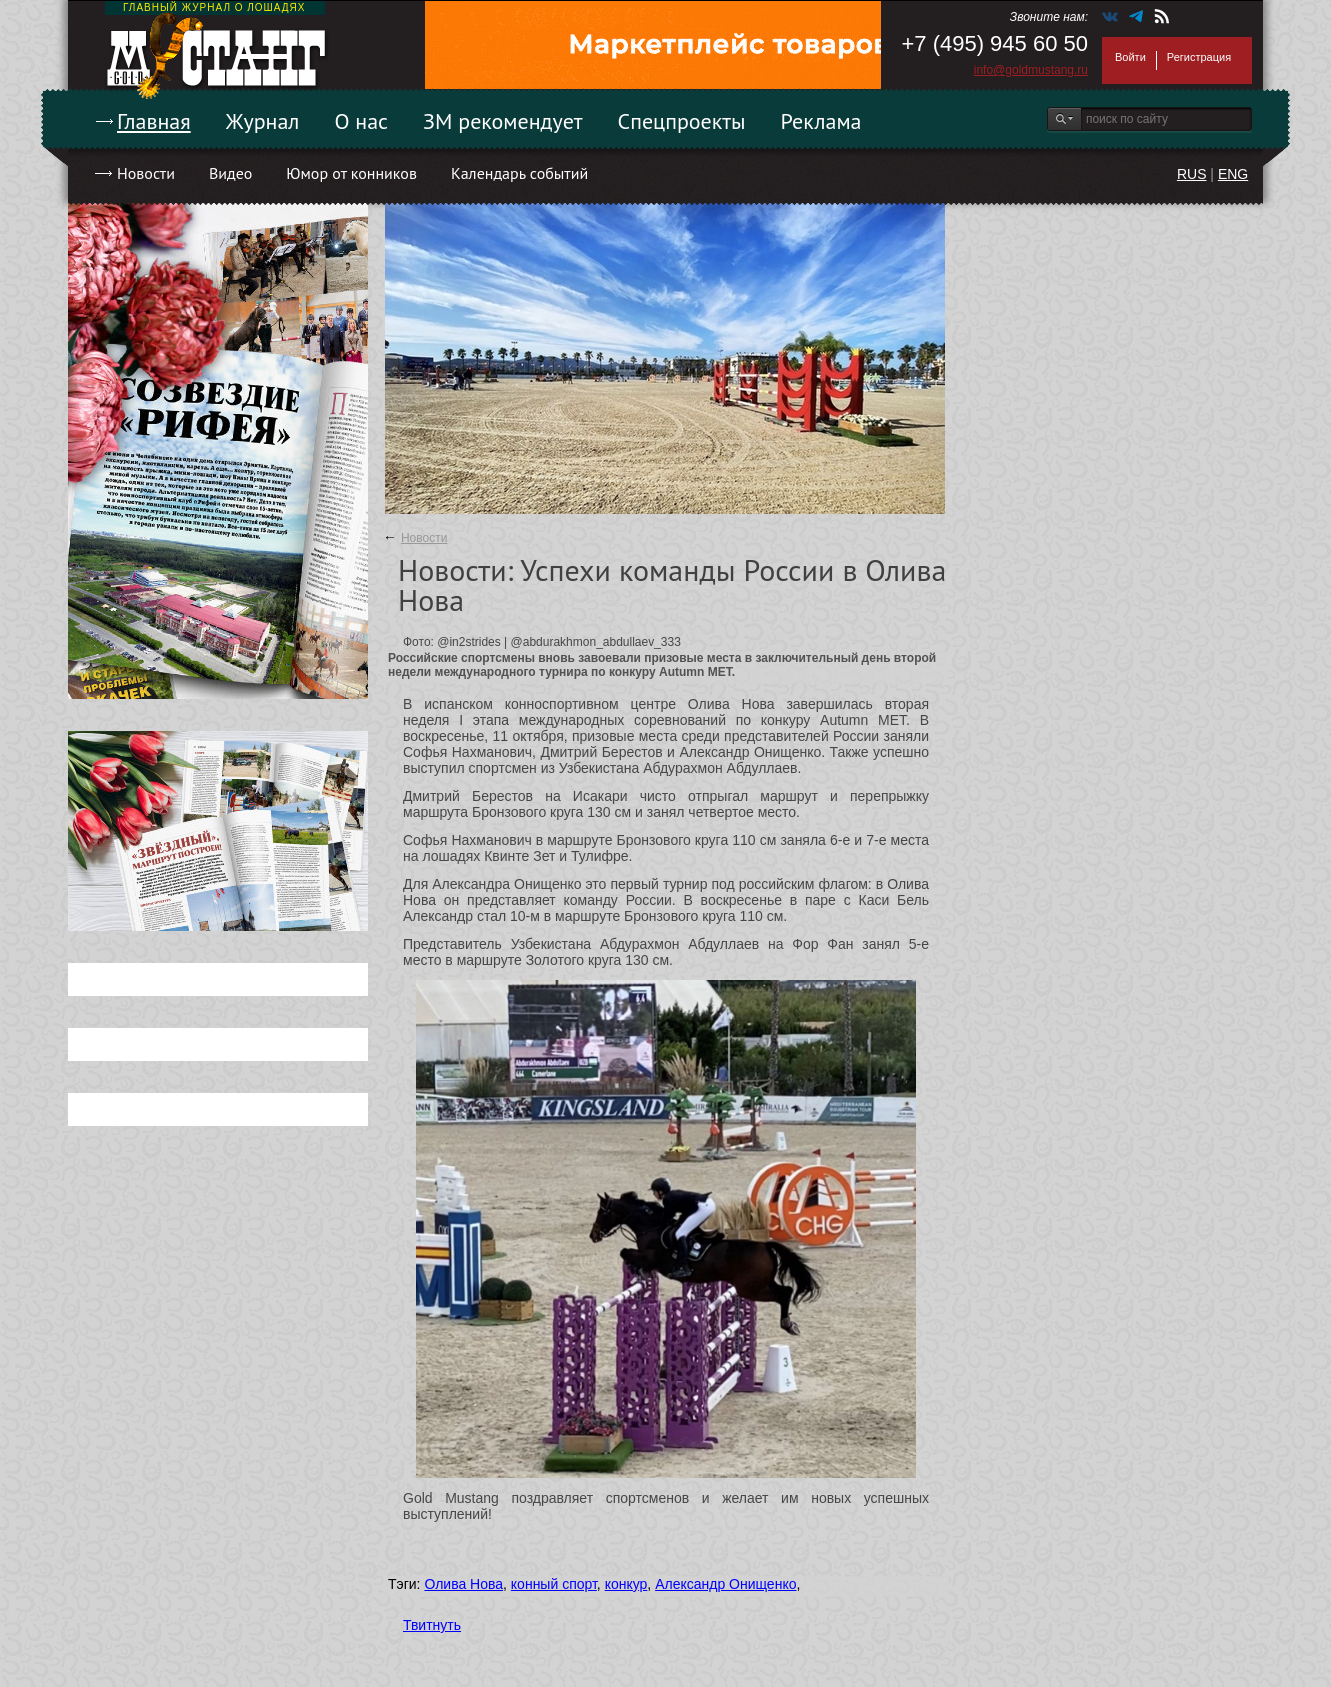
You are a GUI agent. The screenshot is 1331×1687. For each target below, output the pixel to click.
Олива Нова (463, 1584)
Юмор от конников (351, 173)
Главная (154, 121)
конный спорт (554, 1584)
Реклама (821, 121)
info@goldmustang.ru (1031, 70)
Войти (1130, 57)
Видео (230, 173)
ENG (1233, 174)
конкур (626, 1584)
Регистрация (1199, 57)
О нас (361, 121)
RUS (1192, 174)
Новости (146, 173)
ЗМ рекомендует (503, 121)
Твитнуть (432, 1625)
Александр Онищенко (725, 1584)
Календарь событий (519, 173)
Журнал (263, 121)
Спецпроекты (682, 121)
